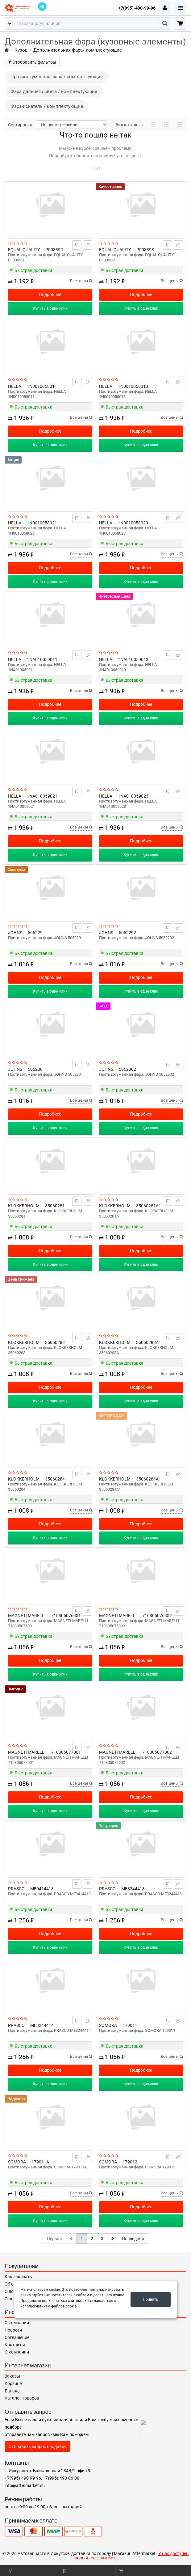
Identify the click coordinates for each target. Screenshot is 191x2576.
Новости (13, 2330)
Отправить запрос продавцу (37, 2446)
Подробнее (50, 294)
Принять (150, 2299)
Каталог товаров (22, 2398)
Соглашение (17, 2337)
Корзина (13, 2383)
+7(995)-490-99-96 (137, 8)
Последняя (133, 2238)
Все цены (81, 280)
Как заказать (18, 2276)
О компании (17, 2322)
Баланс (12, 2390)
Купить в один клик (50, 308)
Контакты (15, 2344)
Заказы (12, 2376)
